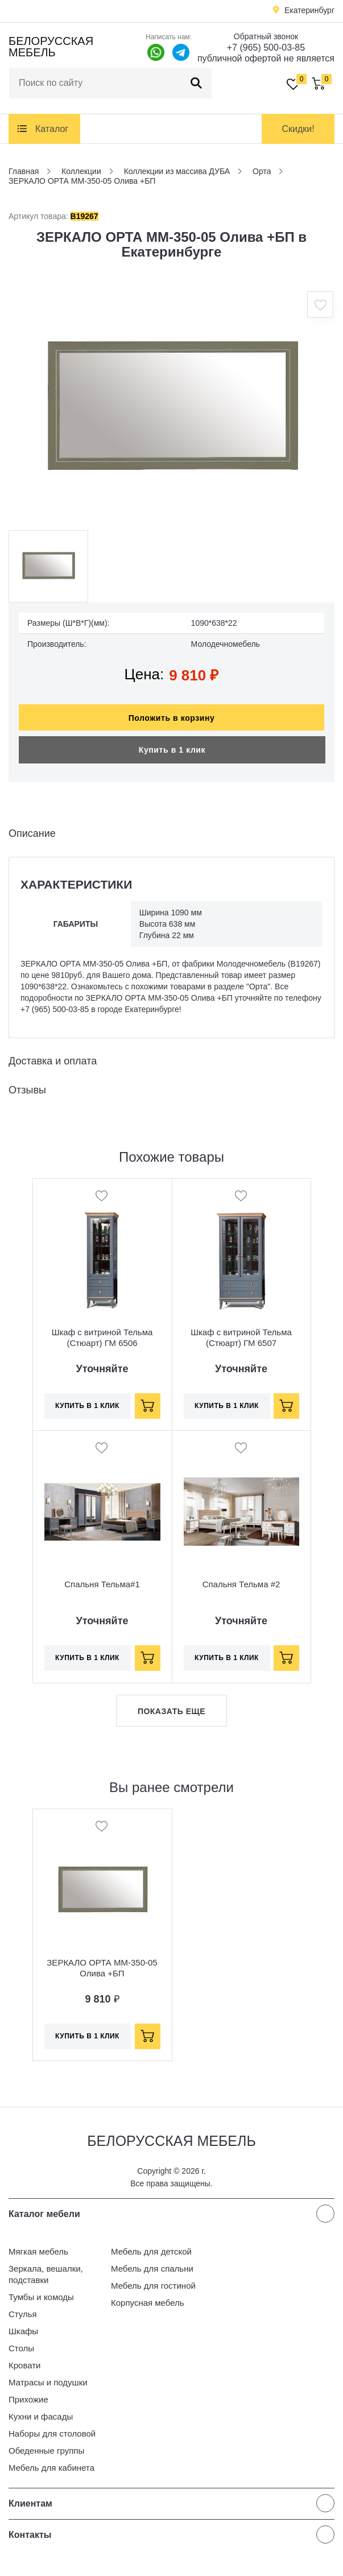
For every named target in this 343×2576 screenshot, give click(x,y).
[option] (171, 408)
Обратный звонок (266, 36)
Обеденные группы (46, 2450)
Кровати (24, 2365)
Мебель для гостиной (153, 2285)
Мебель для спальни (152, 2268)
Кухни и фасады (41, 2416)
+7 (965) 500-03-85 (266, 47)
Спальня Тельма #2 (241, 1584)
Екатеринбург (309, 10)
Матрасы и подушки (48, 2382)
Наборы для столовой (52, 2433)
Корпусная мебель (147, 2302)
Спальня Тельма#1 (102, 1584)
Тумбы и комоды (41, 2297)
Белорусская (51, 46)
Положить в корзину (172, 718)
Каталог (51, 129)
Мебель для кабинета (51, 2467)
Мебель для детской (151, 2251)
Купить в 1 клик (172, 749)
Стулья (23, 2314)
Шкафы (23, 2331)
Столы (21, 2348)
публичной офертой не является (265, 58)
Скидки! (298, 129)
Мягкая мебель (38, 2251)
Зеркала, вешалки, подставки (46, 2274)
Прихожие (28, 2399)
